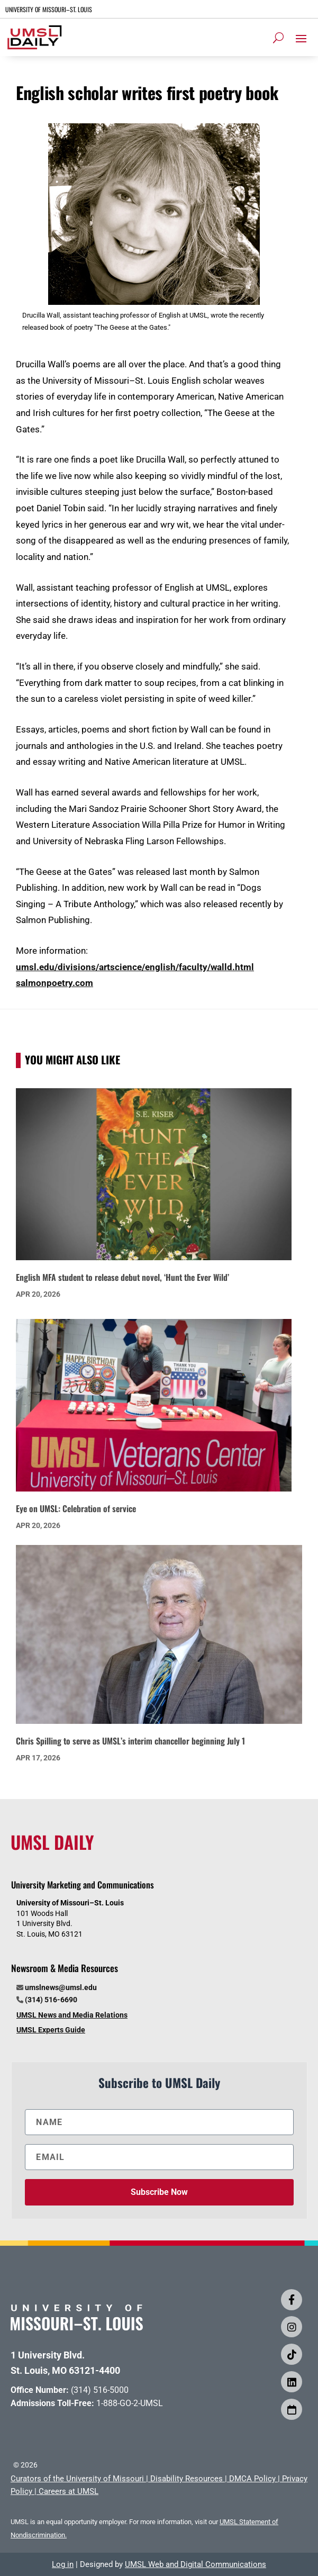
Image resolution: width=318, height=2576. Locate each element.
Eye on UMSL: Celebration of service (76, 1508)
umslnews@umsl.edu (61, 1987)
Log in (63, 2564)
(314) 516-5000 (100, 2390)
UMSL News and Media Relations (72, 2015)
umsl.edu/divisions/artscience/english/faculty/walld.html (135, 967)
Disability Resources (186, 2478)
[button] (301, 38)
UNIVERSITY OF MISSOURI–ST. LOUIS (48, 9)
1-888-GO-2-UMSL (129, 2403)
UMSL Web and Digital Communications (195, 2564)
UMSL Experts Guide (50, 2030)
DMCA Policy (252, 2478)
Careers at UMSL (68, 2491)
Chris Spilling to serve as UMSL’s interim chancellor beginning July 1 (130, 1740)
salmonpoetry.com (54, 983)
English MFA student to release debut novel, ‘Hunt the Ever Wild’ (122, 1277)
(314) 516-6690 (51, 1999)
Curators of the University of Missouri (77, 2478)
